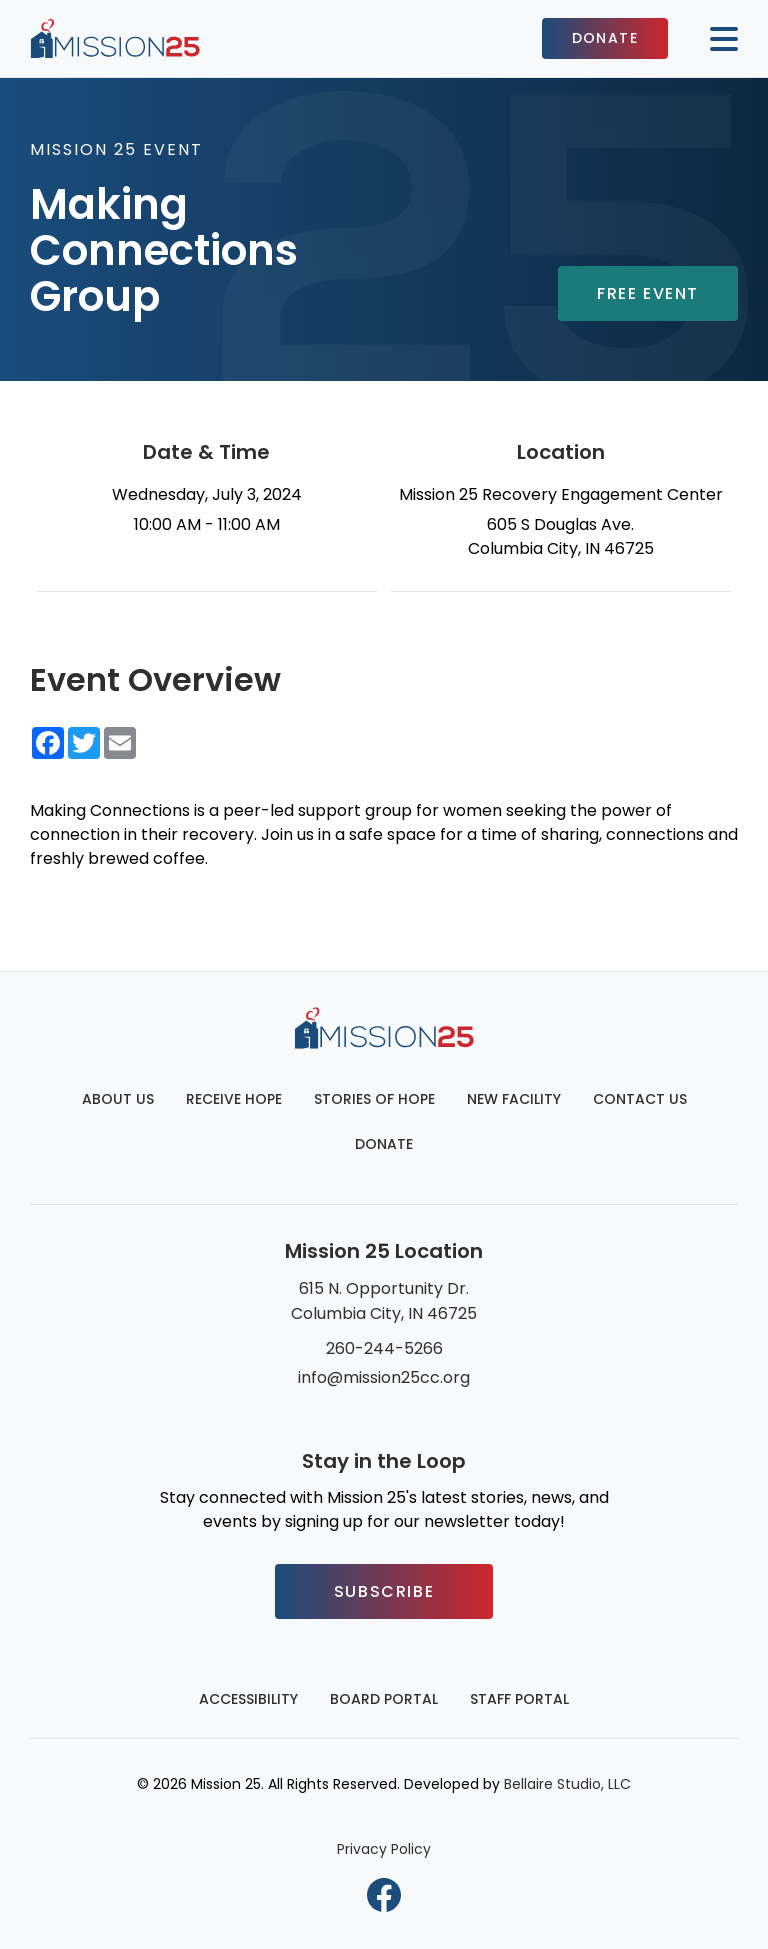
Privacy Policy (384, 1849)
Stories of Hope (374, 1099)
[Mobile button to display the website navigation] (716, 39)
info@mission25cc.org (384, 1377)
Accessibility (248, 1699)
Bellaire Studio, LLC (567, 1784)
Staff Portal (519, 1699)
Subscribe (384, 1591)
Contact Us (640, 1099)
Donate (605, 38)
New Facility (514, 1099)
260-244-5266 (384, 1348)
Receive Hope (234, 1099)
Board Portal (384, 1699)
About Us (118, 1099)
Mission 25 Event (116, 149)
